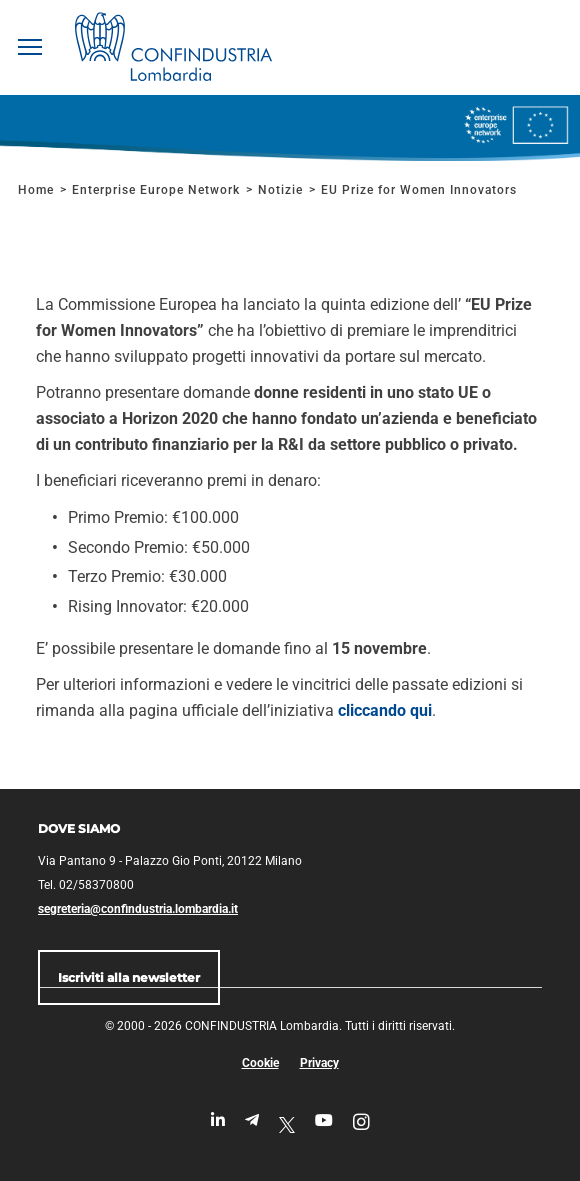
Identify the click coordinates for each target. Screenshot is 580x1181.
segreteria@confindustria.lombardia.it (138, 909)
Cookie (260, 1063)
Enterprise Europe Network (158, 190)
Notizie (280, 190)
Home (36, 190)
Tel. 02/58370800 (86, 885)
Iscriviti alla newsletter (129, 977)
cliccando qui (385, 710)
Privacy (319, 1063)
